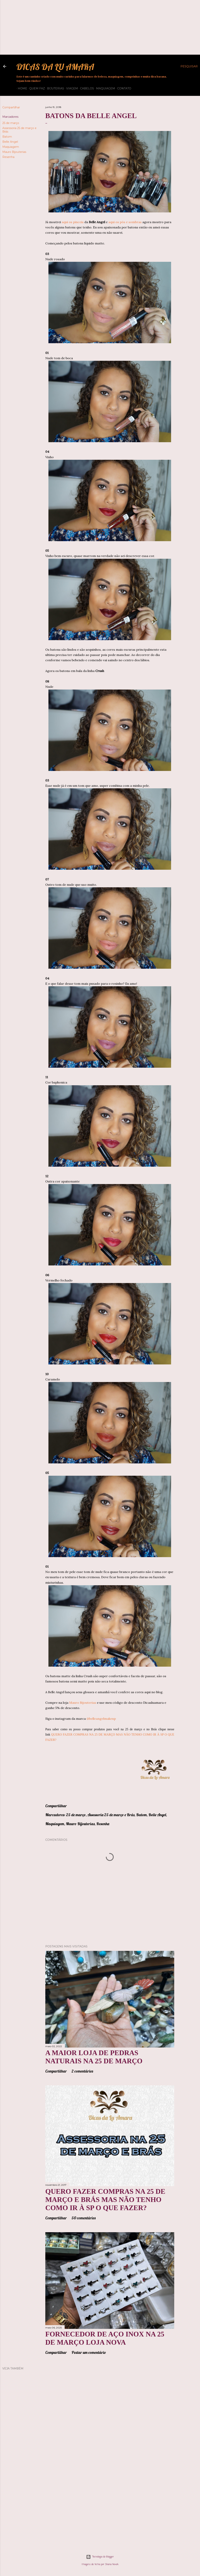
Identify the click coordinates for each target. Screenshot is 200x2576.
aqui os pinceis (73, 222)
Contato (123, 88)
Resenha (8, 157)
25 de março (10, 123)
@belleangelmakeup (101, 1719)
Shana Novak (112, 2564)
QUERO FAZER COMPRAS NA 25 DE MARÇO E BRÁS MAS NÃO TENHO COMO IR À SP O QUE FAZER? (105, 2200)
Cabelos (86, 88)
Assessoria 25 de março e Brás (111, 1814)
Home (21, 88)
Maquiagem (104, 88)
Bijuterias (54, 88)
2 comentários (82, 2071)
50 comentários (83, 2217)
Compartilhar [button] (11, 107)
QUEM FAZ (36, 88)
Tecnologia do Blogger (100, 2557)
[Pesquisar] (189, 66)
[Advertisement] (100, 27)
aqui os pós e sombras (125, 222)
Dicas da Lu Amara (55, 67)
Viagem (71, 88)
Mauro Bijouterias (14, 152)
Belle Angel (10, 141)
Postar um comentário (88, 2352)
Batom (7, 136)
